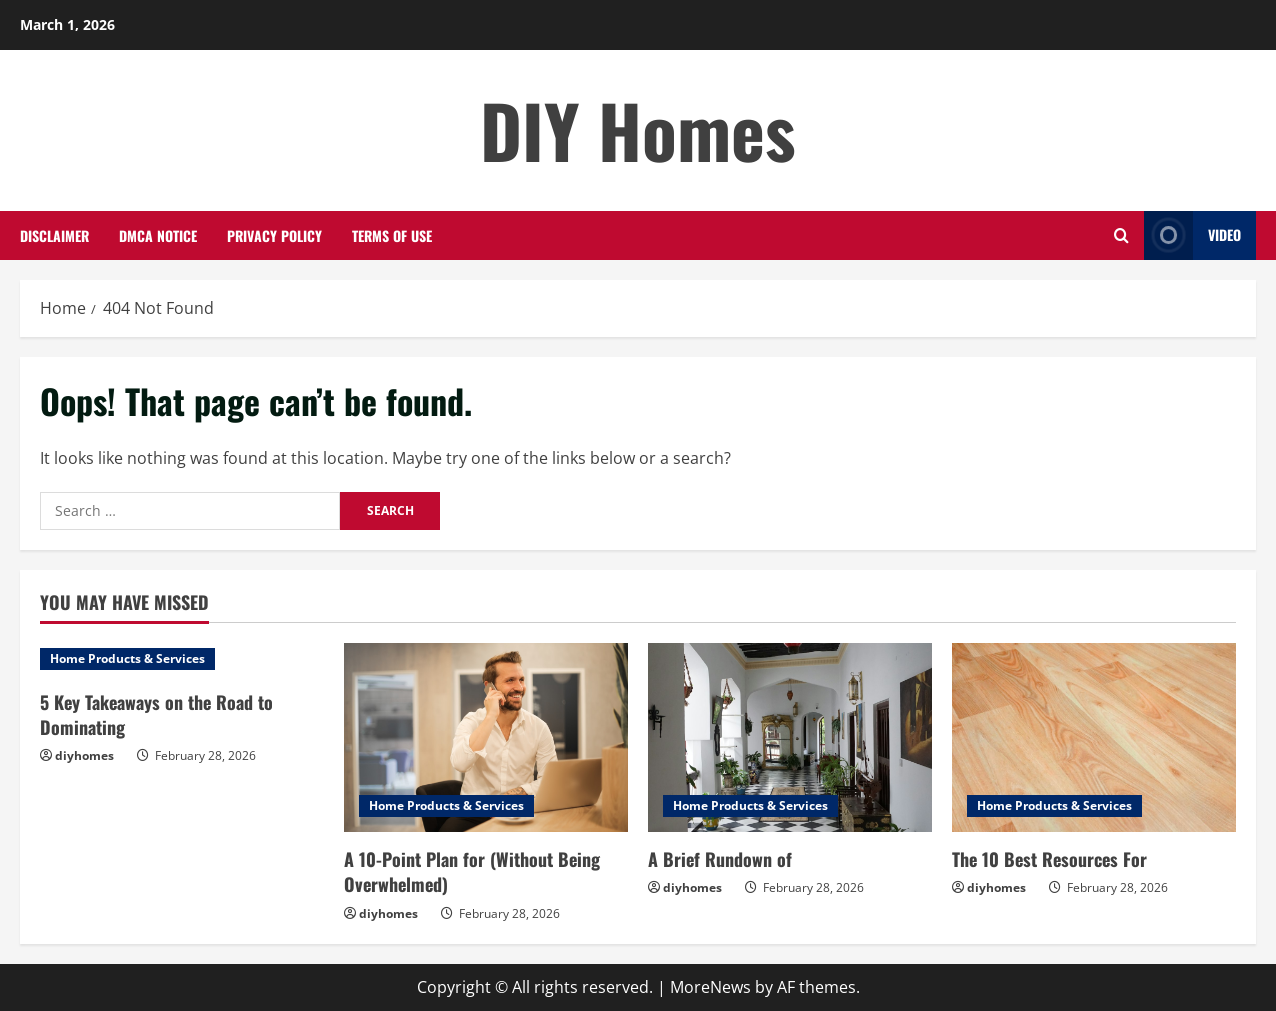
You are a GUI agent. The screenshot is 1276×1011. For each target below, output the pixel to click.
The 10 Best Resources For (1049, 859)
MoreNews (710, 987)
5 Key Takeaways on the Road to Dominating (156, 714)
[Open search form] (1121, 235)
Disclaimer (54, 235)
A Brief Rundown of (720, 859)
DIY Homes (638, 129)
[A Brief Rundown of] (790, 737)
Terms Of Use (392, 235)
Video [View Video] (1192, 235)
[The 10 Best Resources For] (1094, 737)
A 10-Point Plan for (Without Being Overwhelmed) (472, 871)
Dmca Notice (158, 235)
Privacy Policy (274, 235)
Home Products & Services (127, 658)
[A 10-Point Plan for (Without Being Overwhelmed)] (486, 737)
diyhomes (84, 755)
